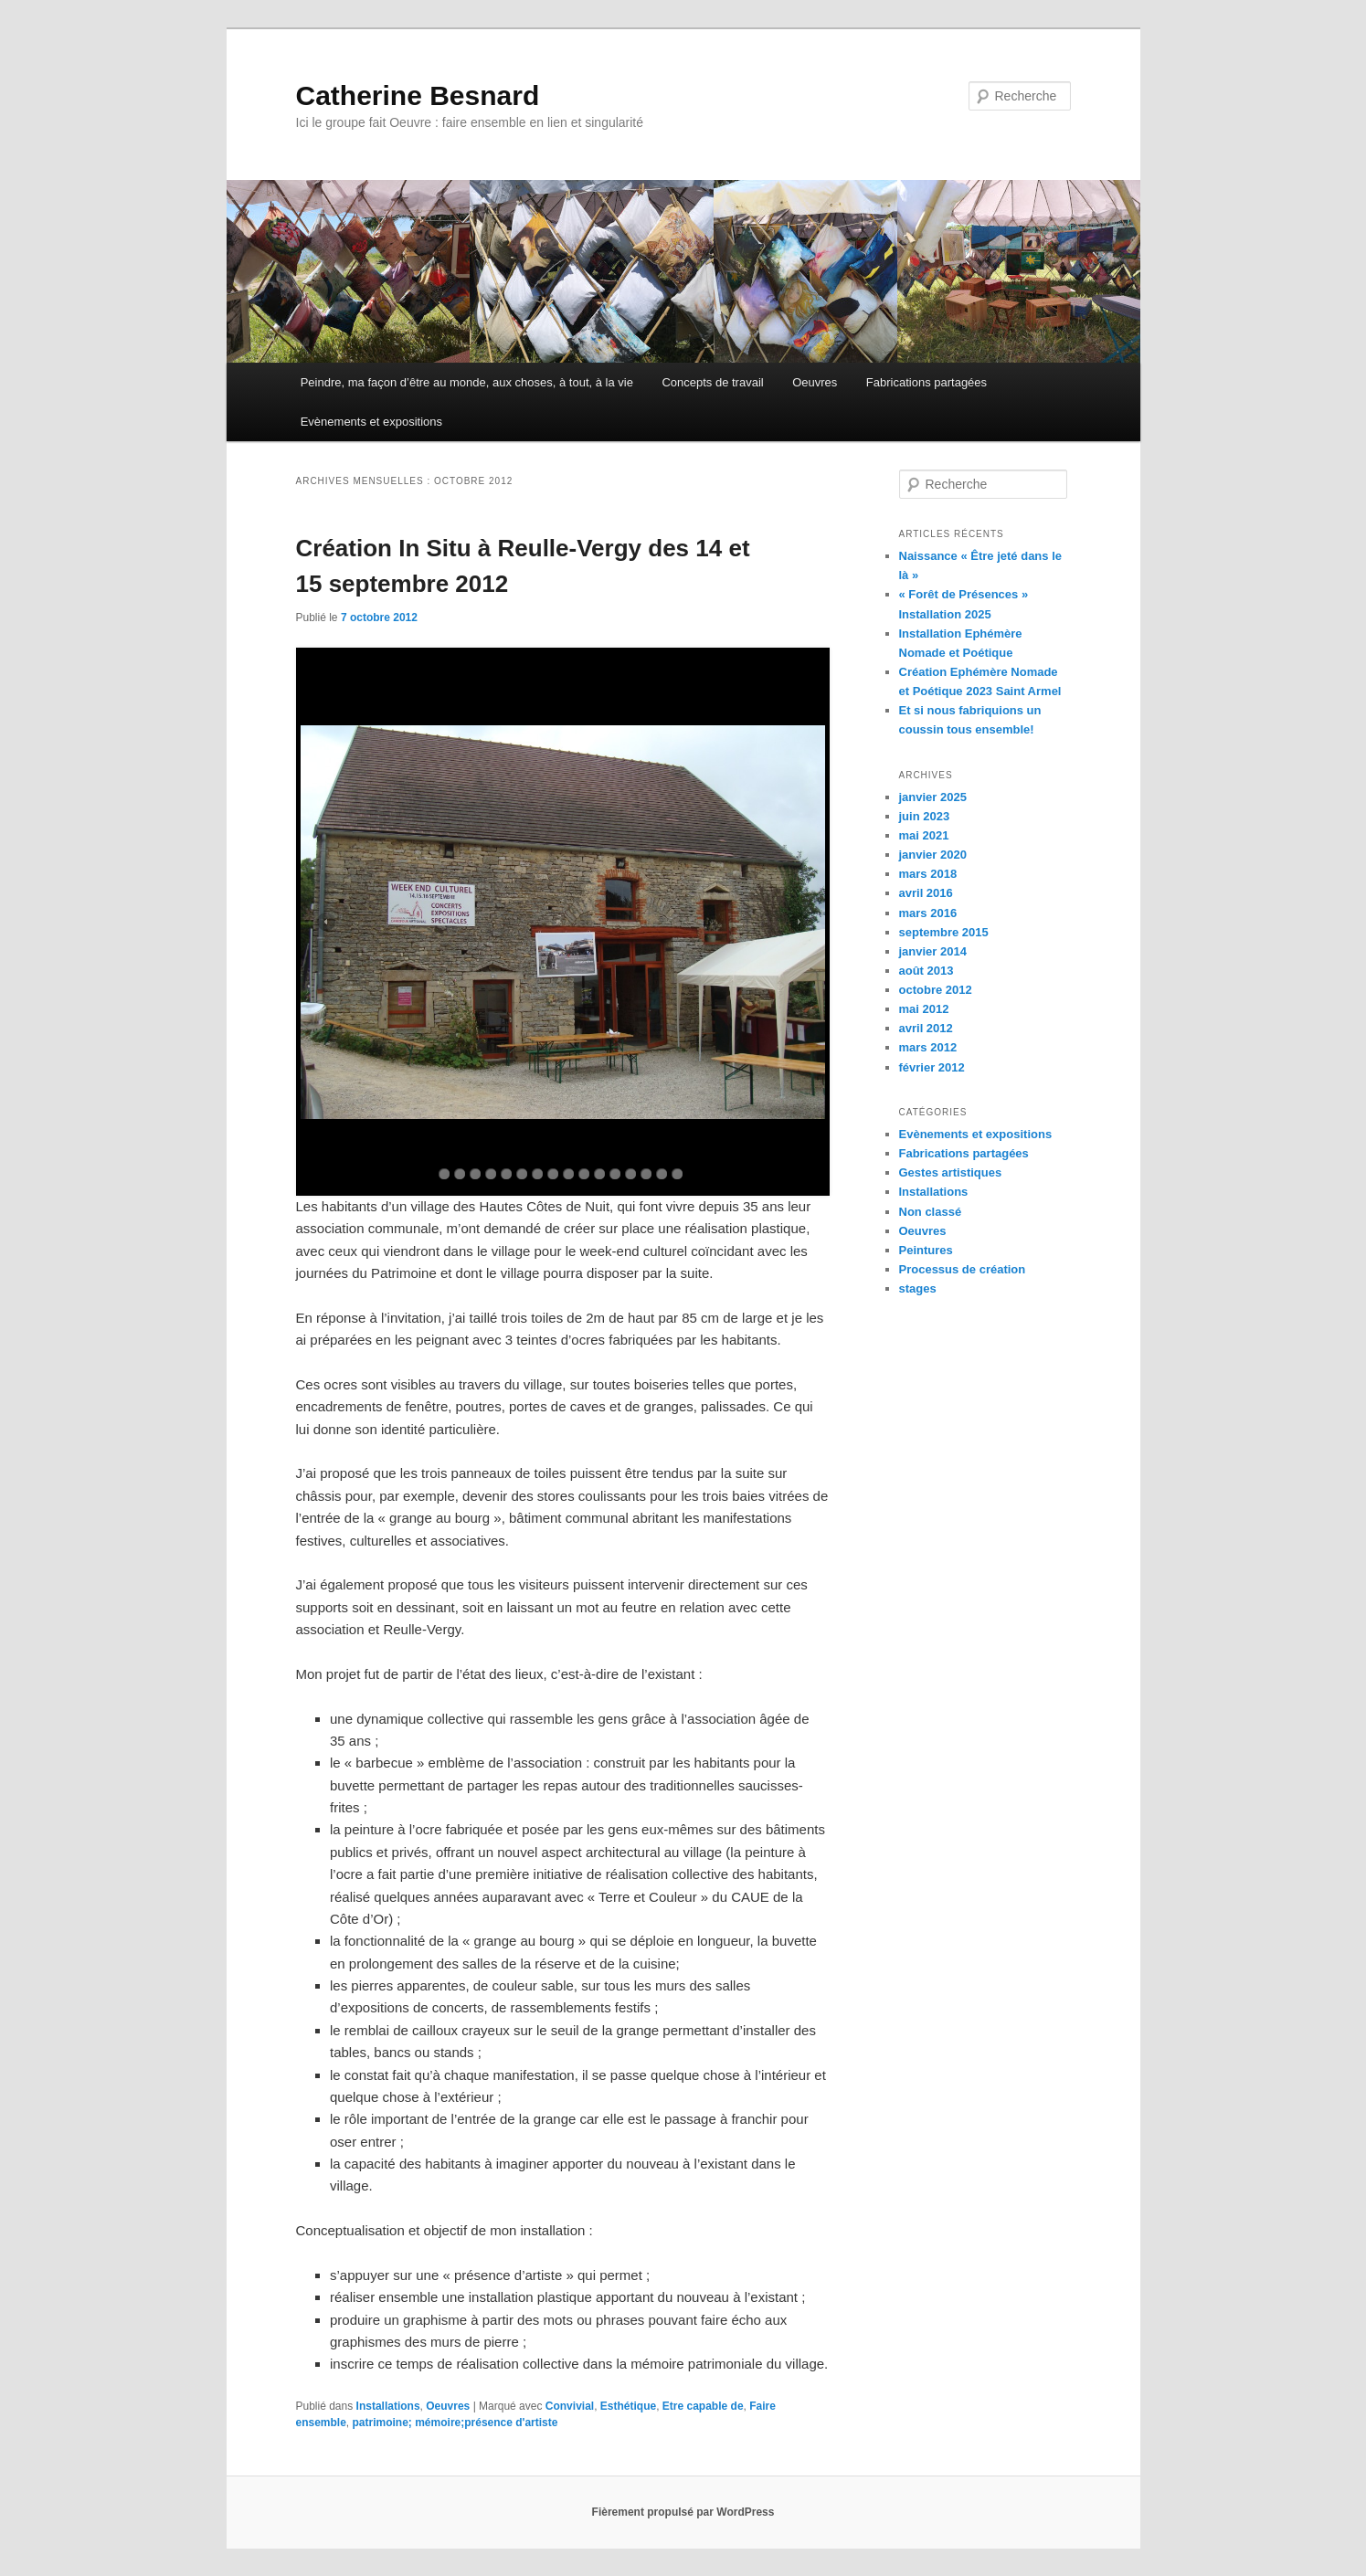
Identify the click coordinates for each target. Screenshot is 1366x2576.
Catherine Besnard (418, 95)
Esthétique (628, 2406)
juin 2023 (924, 816)
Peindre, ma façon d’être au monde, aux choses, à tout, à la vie (467, 382)
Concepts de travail (712, 382)
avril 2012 (926, 1028)
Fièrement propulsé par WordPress (683, 2512)
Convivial (569, 2406)
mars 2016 (928, 913)
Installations (388, 2406)
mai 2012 (924, 1009)
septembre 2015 (944, 932)
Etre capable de (703, 2406)
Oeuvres (814, 382)
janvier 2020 (933, 854)
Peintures (926, 1250)
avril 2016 (926, 893)
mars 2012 (928, 1047)
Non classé (930, 1212)
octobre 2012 (935, 990)
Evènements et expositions (371, 421)
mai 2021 (924, 835)
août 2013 (926, 970)
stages (918, 1288)
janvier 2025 (933, 797)
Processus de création (962, 1269)
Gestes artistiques (950, 1172)
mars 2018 (928, 874)
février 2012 (932, 1067)
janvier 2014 (933, 951)
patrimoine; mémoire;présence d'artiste (455, 2422)
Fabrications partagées (926, 382)
